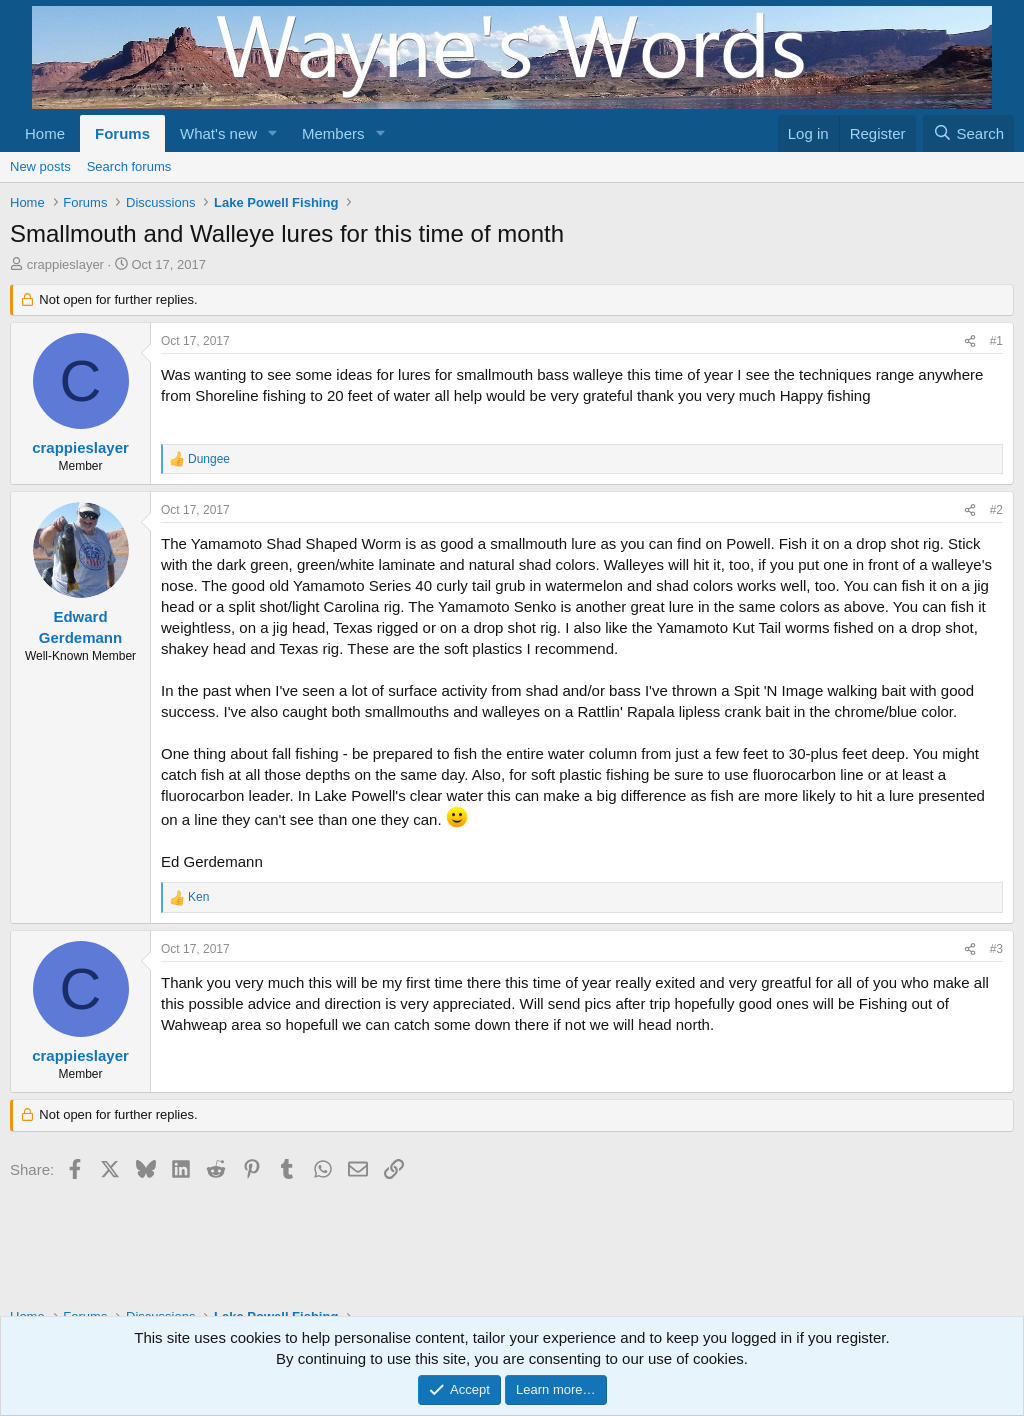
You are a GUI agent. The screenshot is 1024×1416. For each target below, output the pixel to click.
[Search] (968, 133)
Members (333, 133)
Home (45, 133)
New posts (40, 166)
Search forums (129, 166)
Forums (122, 133)
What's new (218, 133)
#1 (996, 341)
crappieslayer (65, 264)
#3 (996, 949)
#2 (996, 510)
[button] (273, 133)
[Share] (970, 341)
